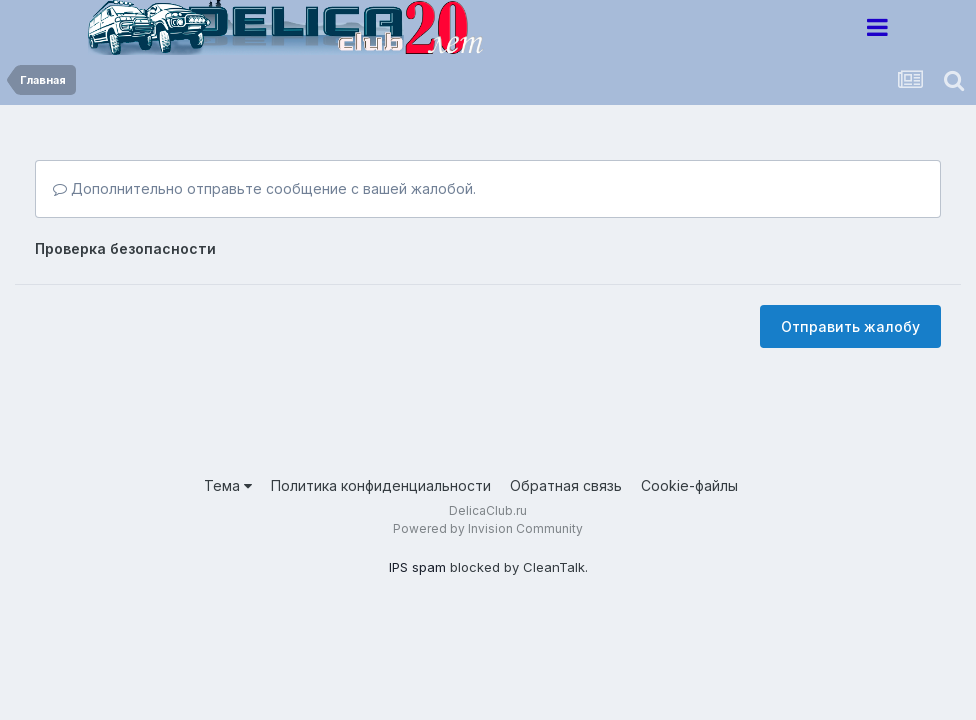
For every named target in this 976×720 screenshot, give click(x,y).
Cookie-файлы (689, 485)
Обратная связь (566, 485)
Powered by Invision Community (488, 528)
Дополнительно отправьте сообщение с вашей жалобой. (264, 188)
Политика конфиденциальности (381, 485)
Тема (228, 485)
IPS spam (417, 567)
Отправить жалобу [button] (850, 326)
